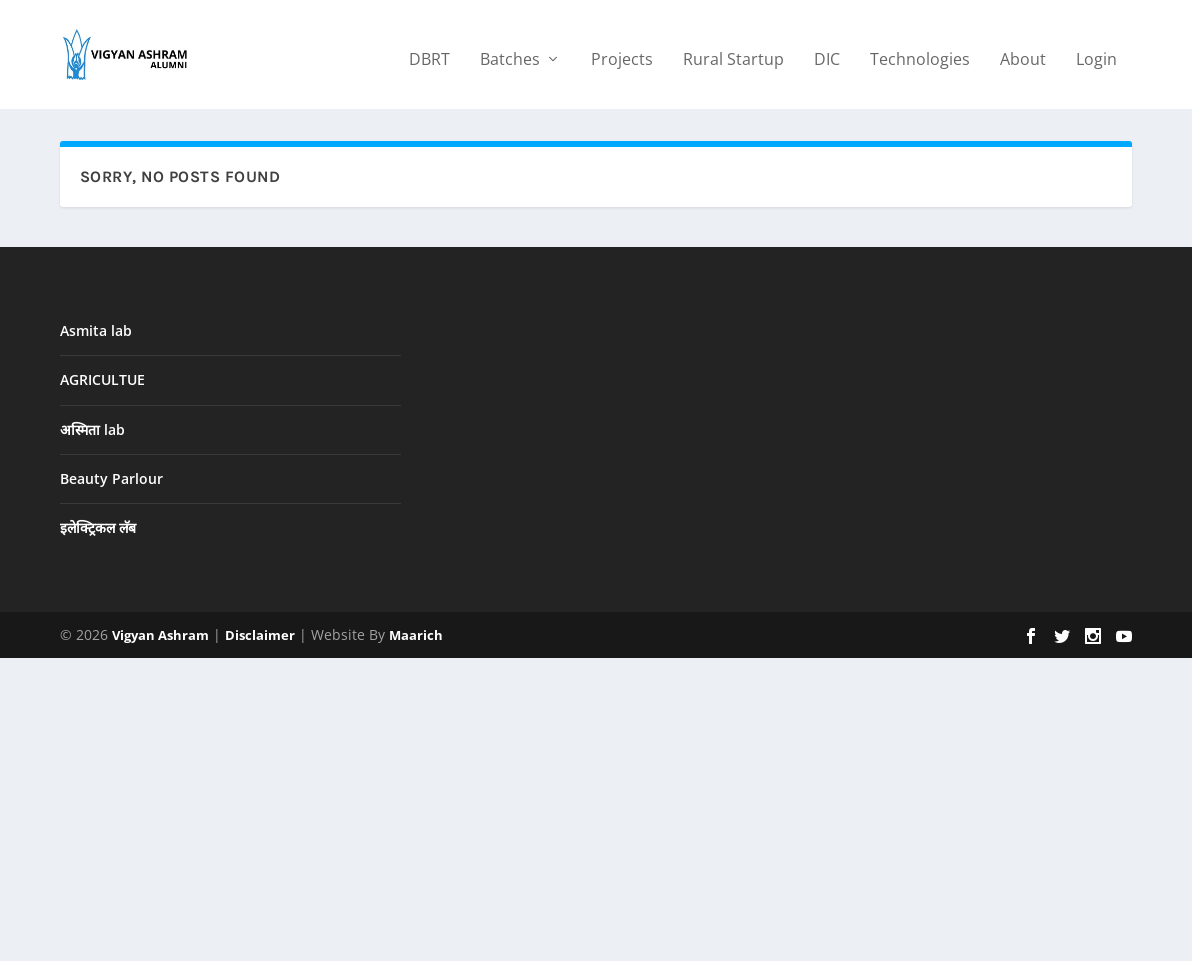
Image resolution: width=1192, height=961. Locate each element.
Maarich (416, 635)
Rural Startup (733, 51)
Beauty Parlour (111, 477)
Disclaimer (260, 635)
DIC (827, 51)
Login (1096, 51)
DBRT (429, 51)
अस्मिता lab (92, 428)
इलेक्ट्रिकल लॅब (98, 527)
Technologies (920, 51)
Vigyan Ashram (160, 635)
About (1023, 51)
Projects (622, 51)
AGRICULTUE (102, 379)
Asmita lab (96, 330)
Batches (510, 51)
